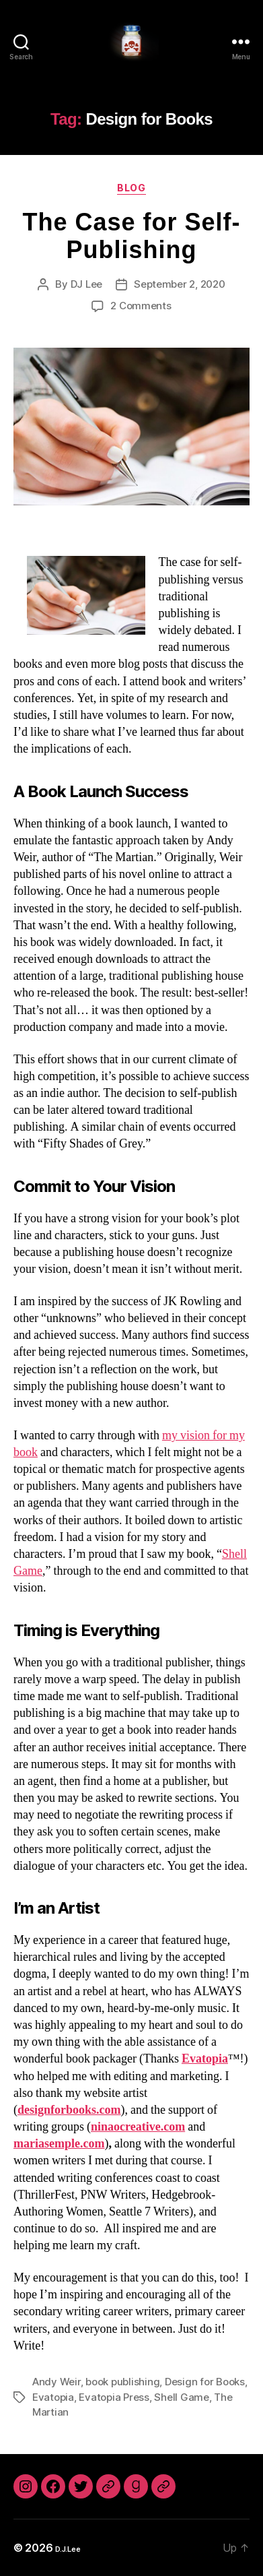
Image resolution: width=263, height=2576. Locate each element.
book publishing (122, 2381)
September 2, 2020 (179, 284)
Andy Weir (56, 2381)
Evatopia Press (114, 2397)
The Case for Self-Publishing (131, 235)
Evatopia (53, 2397)
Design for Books (205, 2381)
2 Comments (140, 305)
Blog (131, 187)
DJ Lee (86, 284)
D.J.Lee (67, 2549)
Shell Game (181, 2397)
